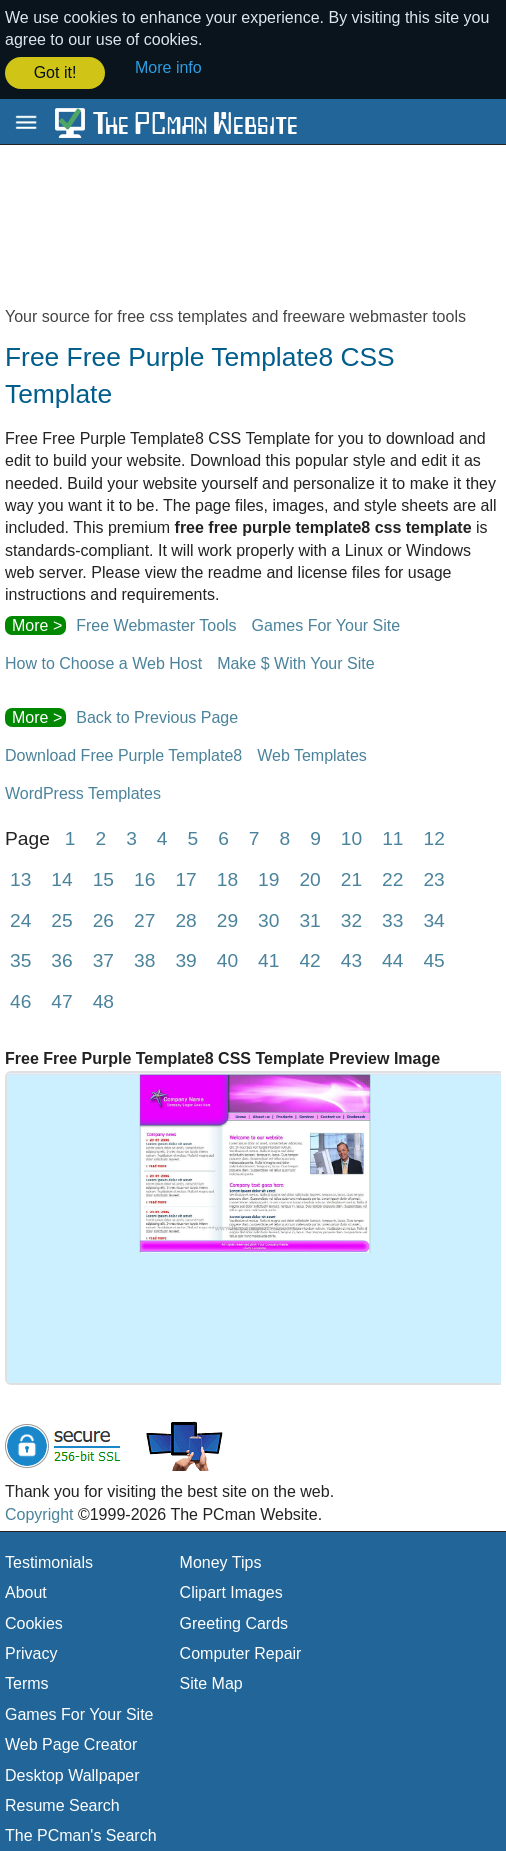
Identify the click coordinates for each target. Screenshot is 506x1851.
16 (144, 877)
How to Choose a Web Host (103, 661)
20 (309, 877)
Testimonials (49, 1560)
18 (227, 877)
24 (20, 918)
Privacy (31, 1651)
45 (433, 958)
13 (20, 877)
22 (392, 877)
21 (351, 877)
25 (61, 918)
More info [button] (168, 67)
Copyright (39, 1511)
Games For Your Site (326, 623)
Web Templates (312, 753)
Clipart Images (231, 1590)
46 (20, 999)
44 (392, 958)
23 (433, 877)
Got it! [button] (55, 72)
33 (392, 918)
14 (61, 877)
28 (185, 918)
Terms (27, 1681)
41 (268, 958)
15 (103, 877)
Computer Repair (241, 1651)
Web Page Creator (71, 1742)
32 (351, 918)
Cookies (34, 1621)
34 (433, 918)
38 (144, 958)
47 (61, 999)
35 (20, 958)
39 (185, 958)
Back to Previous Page (157, 715)
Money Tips (221, 1560)
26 (103, 918)
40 (227, 958)
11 (392, 836)
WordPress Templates (83, 791)
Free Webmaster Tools (156, 623)
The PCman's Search (81, 1833)
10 (351, 836)
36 (61, 958)
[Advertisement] (253, 233)
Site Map (211, 1681)
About (26, 1590)
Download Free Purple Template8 (123, 753)
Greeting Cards (234, 1621)
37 (103, 958)
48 (103, 999)
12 (434, 836)
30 (268, 918)
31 (309, 918)
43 (351, 958)
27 (144, 918)
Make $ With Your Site (295, 661)
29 (227, 918)
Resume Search (62, 1803)
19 (268, 877)
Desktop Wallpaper (72, 1773)
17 (185, 877)
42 (309, 958)
